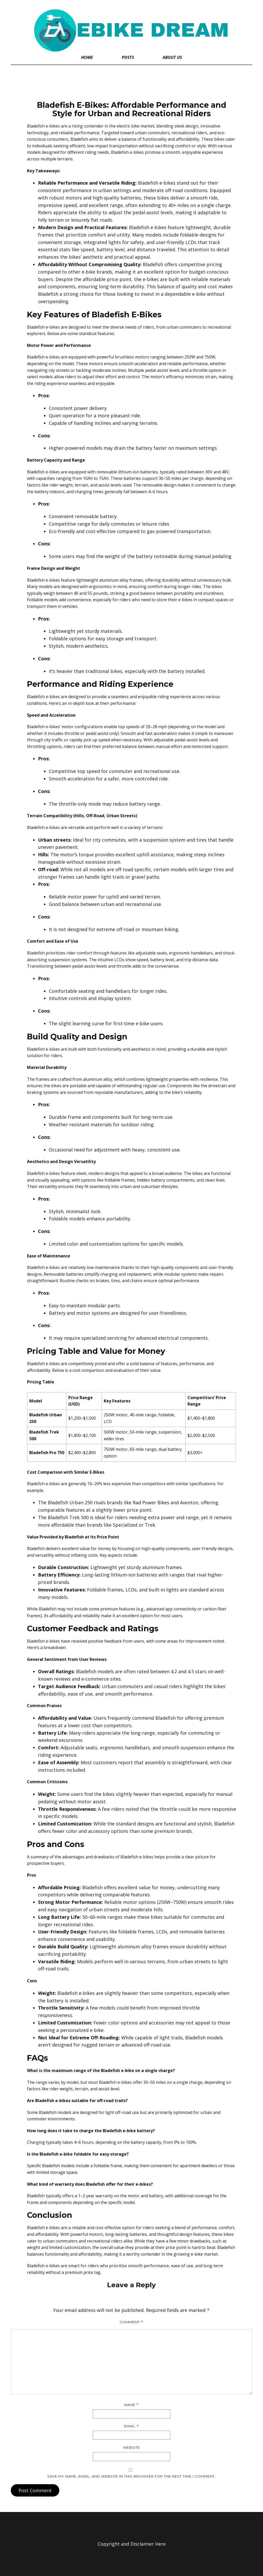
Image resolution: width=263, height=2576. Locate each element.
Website (131, 2447)
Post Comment (35, 2490)
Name (131, 2405)
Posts (128, 57)
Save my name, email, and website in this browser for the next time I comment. (131, 2476)
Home (87, 57)
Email (131, 2426)
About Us (172, 57)
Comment (131, 2322)
